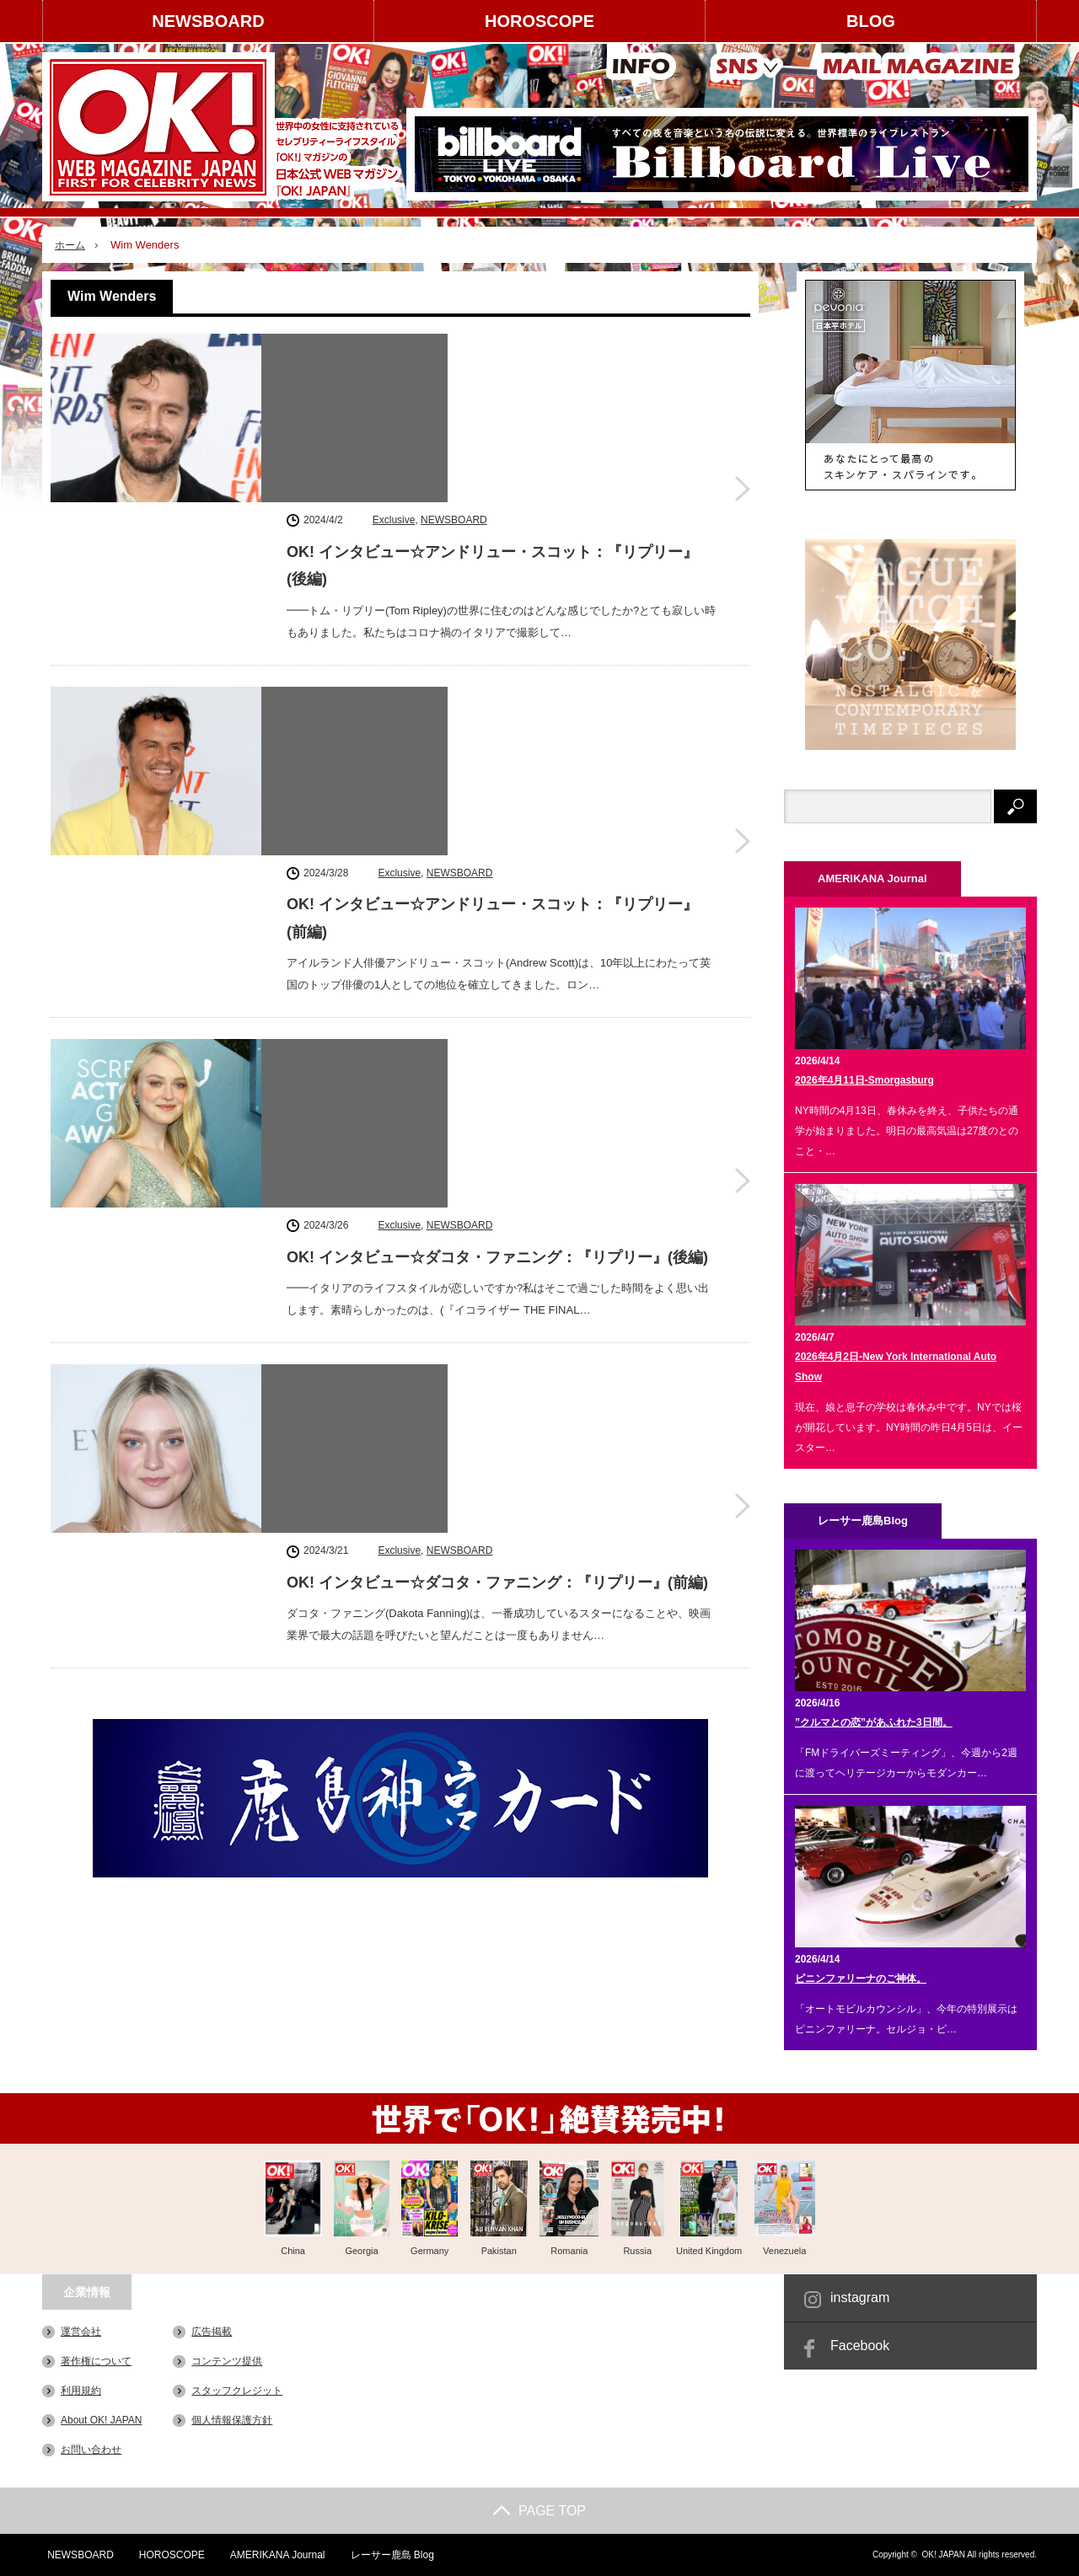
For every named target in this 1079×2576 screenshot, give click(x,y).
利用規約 (81, 2391)
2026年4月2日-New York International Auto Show (895, 1367)
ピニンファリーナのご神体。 (860, 1978)
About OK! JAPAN (101, 2420)
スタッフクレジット (236, 2391)
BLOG (870, 21)
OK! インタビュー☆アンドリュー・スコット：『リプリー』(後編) (492, 392)
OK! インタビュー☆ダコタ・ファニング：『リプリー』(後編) (497, 801)
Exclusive (394, 346)
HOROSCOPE (539, 21)
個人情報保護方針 (231, 2420)
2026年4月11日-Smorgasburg (864, 1080)
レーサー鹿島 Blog (389, 2555)
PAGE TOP (539, 2511)
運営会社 (81, 2332)
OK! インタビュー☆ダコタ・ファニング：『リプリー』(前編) (497, 1012)
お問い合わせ (91, 2450)
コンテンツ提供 (226, 2361)
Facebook (859, 2345)
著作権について (96, 2361)
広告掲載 (211, 2332)
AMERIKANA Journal (274, 2555)
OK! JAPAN (943, 2554)
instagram (859, 2297)
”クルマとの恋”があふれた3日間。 (874, 1722)
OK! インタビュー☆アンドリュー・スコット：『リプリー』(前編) (492, 603)
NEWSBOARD (208, 21)
